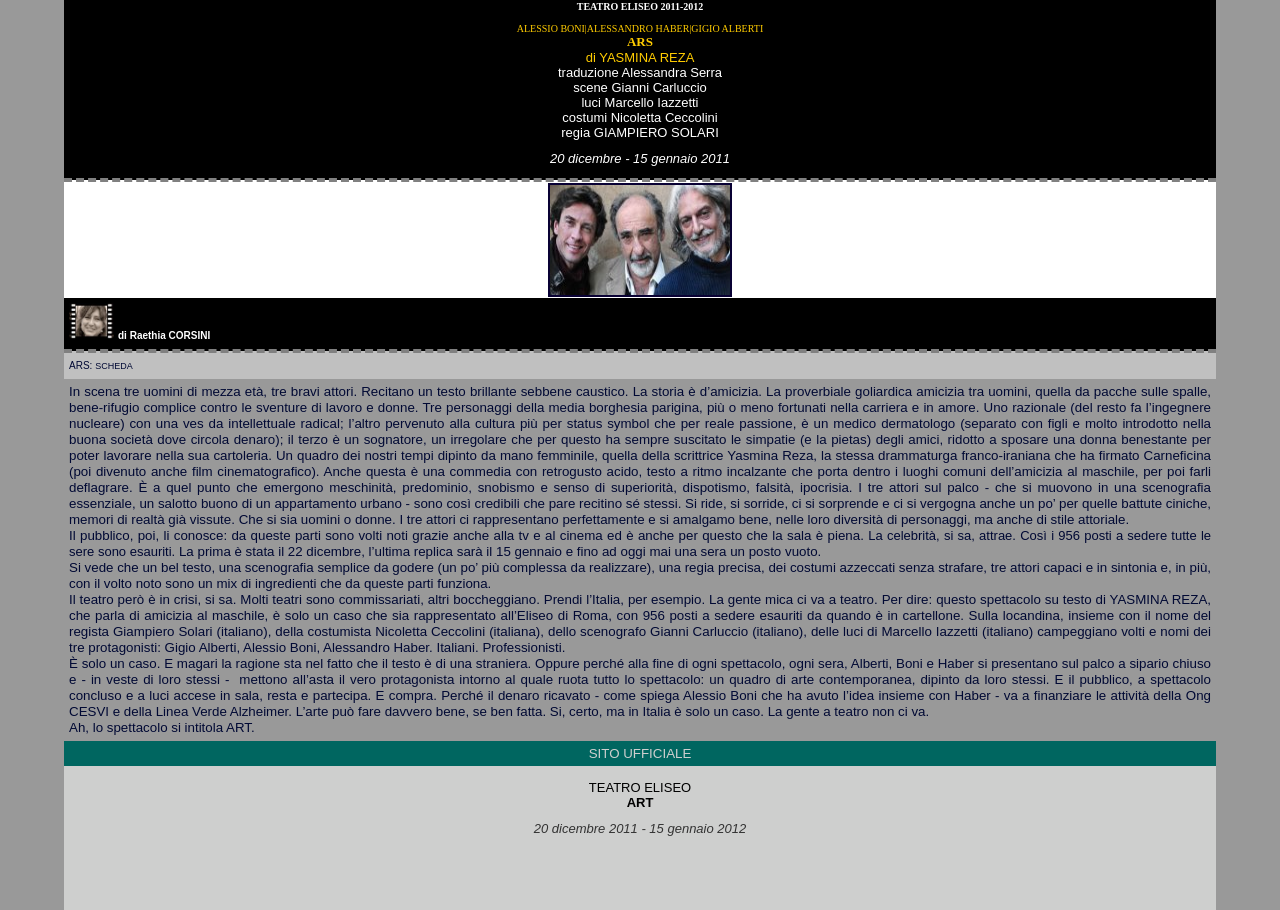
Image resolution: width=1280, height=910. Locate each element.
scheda (114, 366)
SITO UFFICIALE (640, 753)
